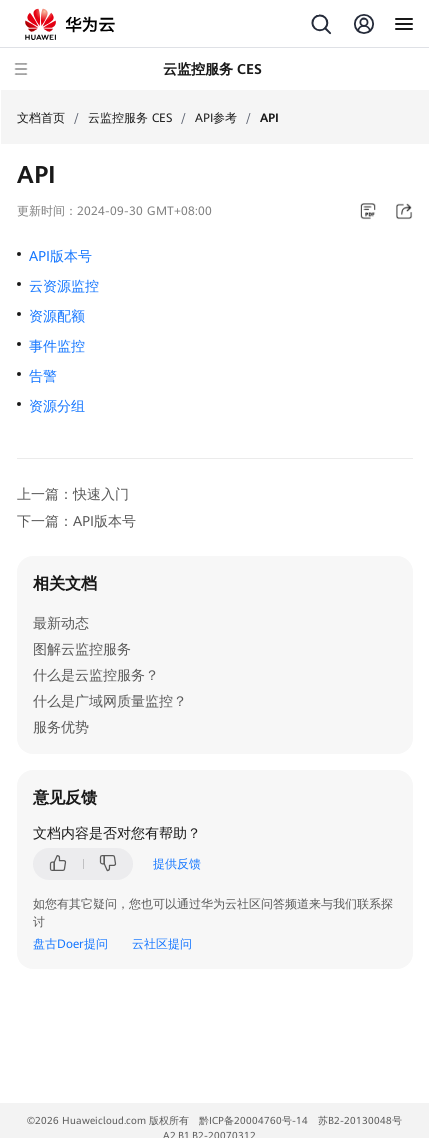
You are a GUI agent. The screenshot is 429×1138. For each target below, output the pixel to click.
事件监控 (57, 346)
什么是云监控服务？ (96, 675)
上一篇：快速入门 (73, 494)
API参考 (216, 118)
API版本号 (60, 256)
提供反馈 (177, 864)
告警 (43, 376)
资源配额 (57, 316)
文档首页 (41, 118)
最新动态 (61, 623)
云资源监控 (64, 286)
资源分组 (57, 406)
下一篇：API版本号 (76, 521)
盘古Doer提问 (70, 944)
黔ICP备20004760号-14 (253, 1120)
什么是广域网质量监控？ (110, 701)
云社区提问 (162, 944)
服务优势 (61, 727)
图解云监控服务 (82, 649)
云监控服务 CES (130, 118)
